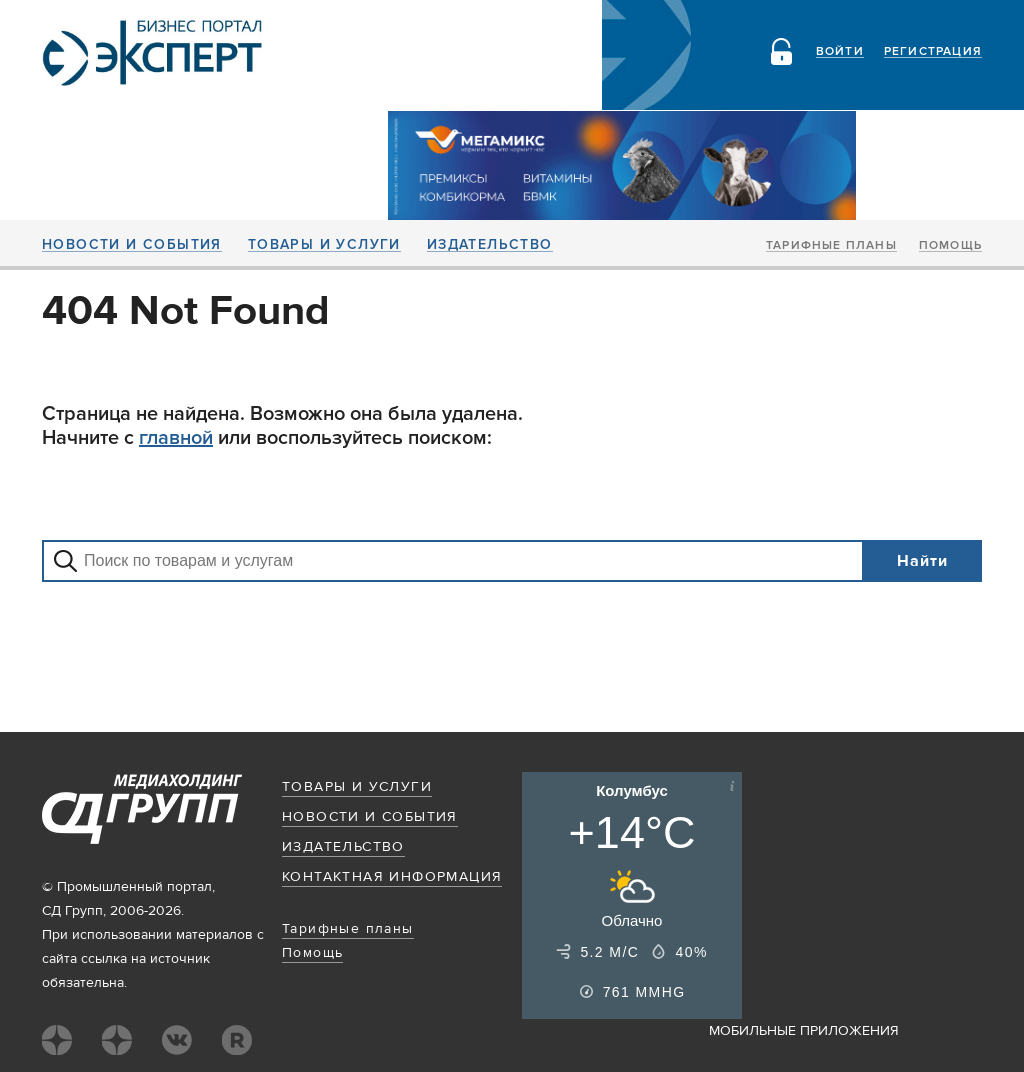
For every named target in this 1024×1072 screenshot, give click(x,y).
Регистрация (933, 52)
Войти (840, 52)
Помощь (950, 246)
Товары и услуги (324, 245)
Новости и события (132, 245)
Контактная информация (392, 877)
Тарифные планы (831, 246)
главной (176, 438)
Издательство (490, 245)
